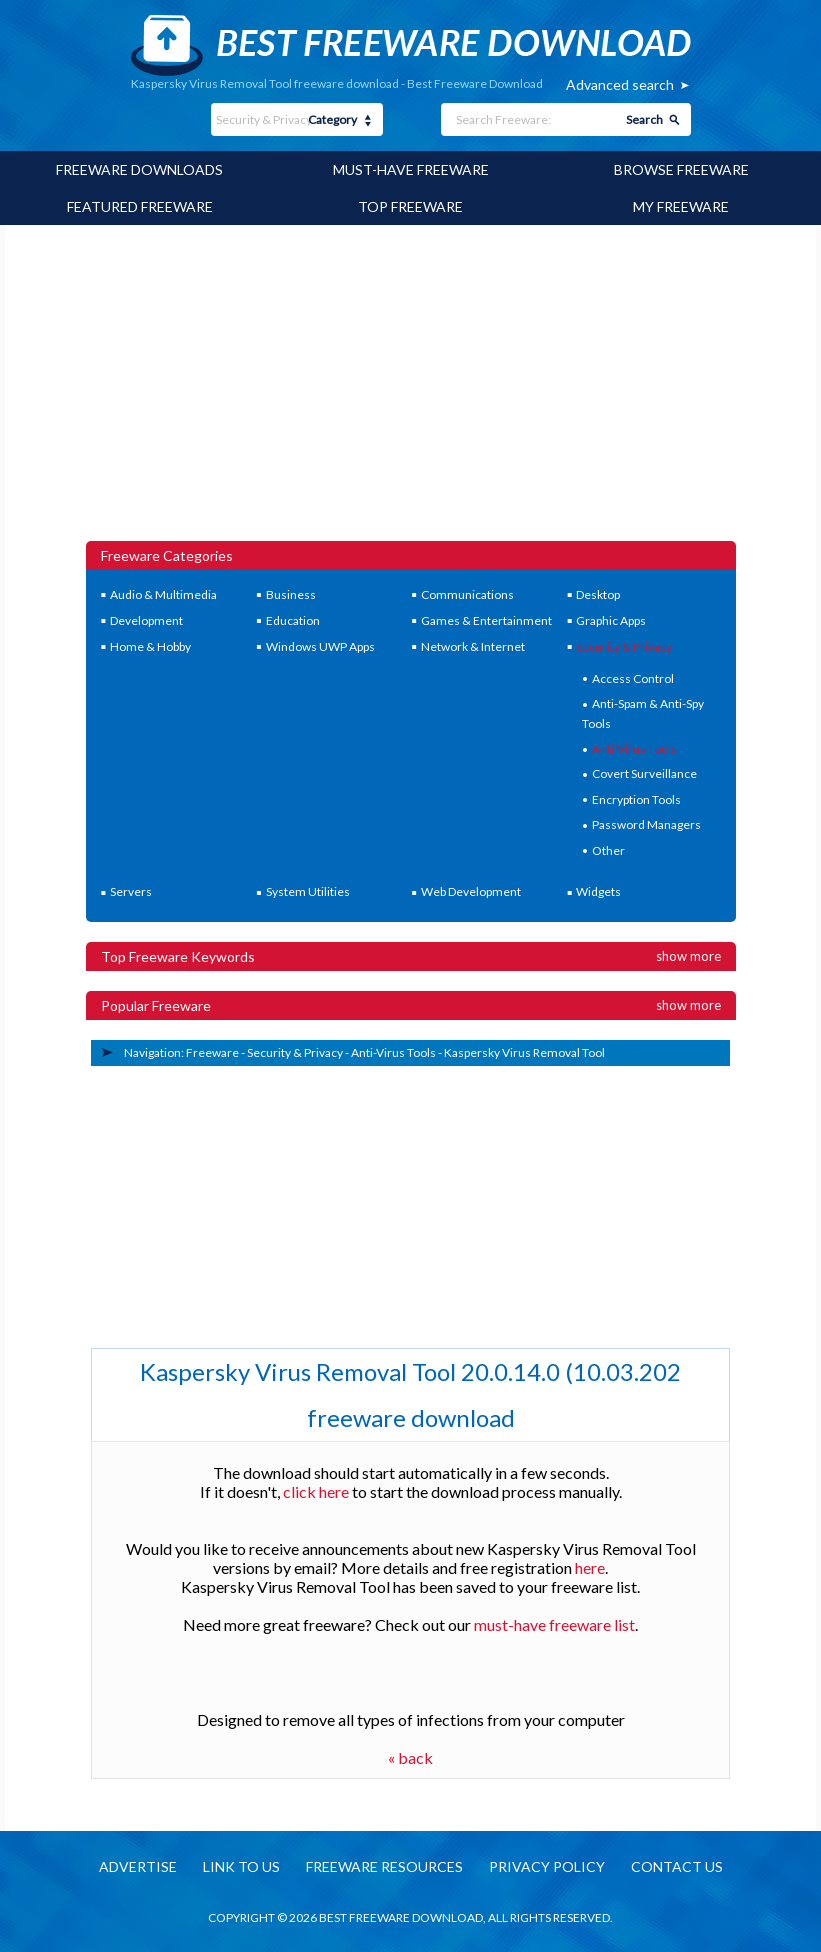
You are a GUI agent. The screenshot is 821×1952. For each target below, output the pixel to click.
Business (291, 594)
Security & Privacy (624, 646)
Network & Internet (473, 646)
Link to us (241, 1866)
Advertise (138, 1866)
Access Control (633, 678)
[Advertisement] (410, 391)
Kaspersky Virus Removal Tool (524, 1052)
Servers (131, 891)
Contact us (677, 1866)
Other (608, 850)
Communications (467, 594)
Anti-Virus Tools (634, 748)
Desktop (598, 594)
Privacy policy (547, 1866)
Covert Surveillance (644, 773)
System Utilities (308, 891)
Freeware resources (384, 1866)
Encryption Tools (636, 799)
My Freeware (681, 206)
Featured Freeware (140, 206)
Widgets (598, 891)
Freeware (212, 1052)
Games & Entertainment (486, 620)
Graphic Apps (611, 620)
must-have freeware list (554, 1624)
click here (316, 1491)
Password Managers (646, 824)
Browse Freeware (681, 169)
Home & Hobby (150, 646)
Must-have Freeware (411, 169)
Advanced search (620, 84)
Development (146, 620)
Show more (688, 956)
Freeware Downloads (139, 169)
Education (293, 620)
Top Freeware (410, 206)
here (590, 1567)
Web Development (471, 891)
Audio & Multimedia (163, 594)
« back (410, 1757)
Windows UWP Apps (320, 646)
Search (644, 119)
